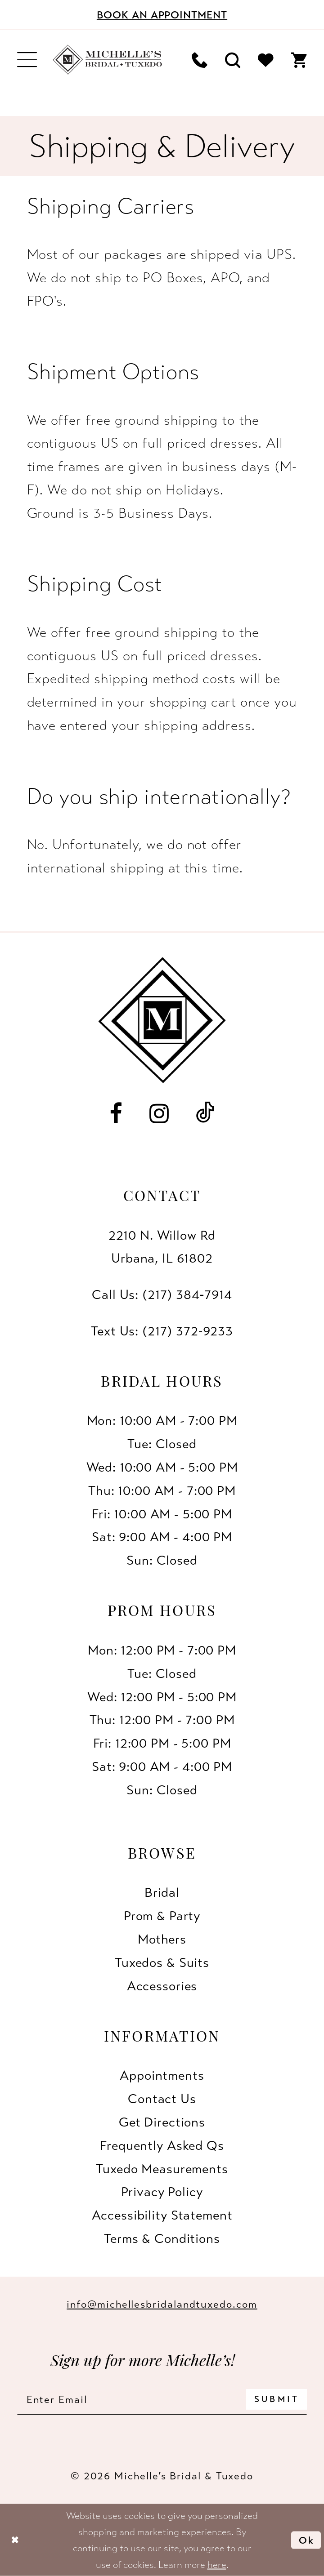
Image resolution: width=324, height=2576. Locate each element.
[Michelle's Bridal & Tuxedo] (107, 60)
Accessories (162, 1986)
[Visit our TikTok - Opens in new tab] (205, 1113)
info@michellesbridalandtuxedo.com (162, 2304)
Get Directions (162, 2122)
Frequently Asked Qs (162, 2145)
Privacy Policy (161, 2192)
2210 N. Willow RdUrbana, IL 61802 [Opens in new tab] (162, 1247)
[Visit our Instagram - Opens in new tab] (159, 1113)
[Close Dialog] (15, 2540)
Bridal (162, 1892)
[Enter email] (161, 2399)
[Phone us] (199, 60)
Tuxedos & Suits (162, 1962)
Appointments (162, 2075)
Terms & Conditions (162, 2238)
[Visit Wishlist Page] (265, 60)
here (216, 2564)
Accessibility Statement (162, 2215)
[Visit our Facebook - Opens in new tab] (116, 1113)
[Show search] (232, 60)
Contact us (162, 2099)
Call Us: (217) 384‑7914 (162, 1294)
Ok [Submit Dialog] (306, 2540)
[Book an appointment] (162, 14)
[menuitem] (27, 59)
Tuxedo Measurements (162, 2169)
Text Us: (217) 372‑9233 (162, 1331)
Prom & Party (162, 1916)
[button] (27, 59)
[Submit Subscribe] (276, 2399)
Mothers (162, 1939)
